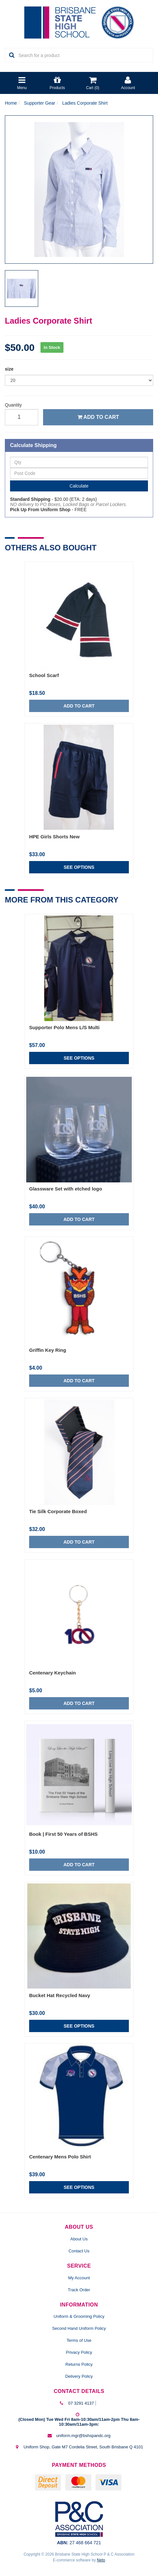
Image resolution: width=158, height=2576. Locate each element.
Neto (101, 2560)
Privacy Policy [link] (79, 2352)
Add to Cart (98, 417)
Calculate (79, 486)
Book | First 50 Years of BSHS (63, 1834)
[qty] (21, 417)
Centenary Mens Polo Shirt (60, 2156)
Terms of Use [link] (79, 2340)
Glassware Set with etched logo (65, 1188)
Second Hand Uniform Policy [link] (79, 2328)
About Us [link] (78, 2239)
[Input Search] (84, 55)
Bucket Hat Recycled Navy (59, 1995)
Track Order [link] (79, 2289)
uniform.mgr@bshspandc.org (83, 2435)
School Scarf (44, 675)
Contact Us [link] (79, 2250)
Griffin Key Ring (47, 1350)
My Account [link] (79, 2277)
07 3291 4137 (81, 2403)
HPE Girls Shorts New (54, 836)
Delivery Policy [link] (79, 2376)
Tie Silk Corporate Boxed (58, 1511)
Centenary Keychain (52, 1672)
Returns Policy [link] (79, 2364)
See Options (79, 867)
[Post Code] (79, 473)
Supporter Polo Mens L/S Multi (64, 1027)
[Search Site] (10, 55)
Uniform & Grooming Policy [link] (79, 2316)
